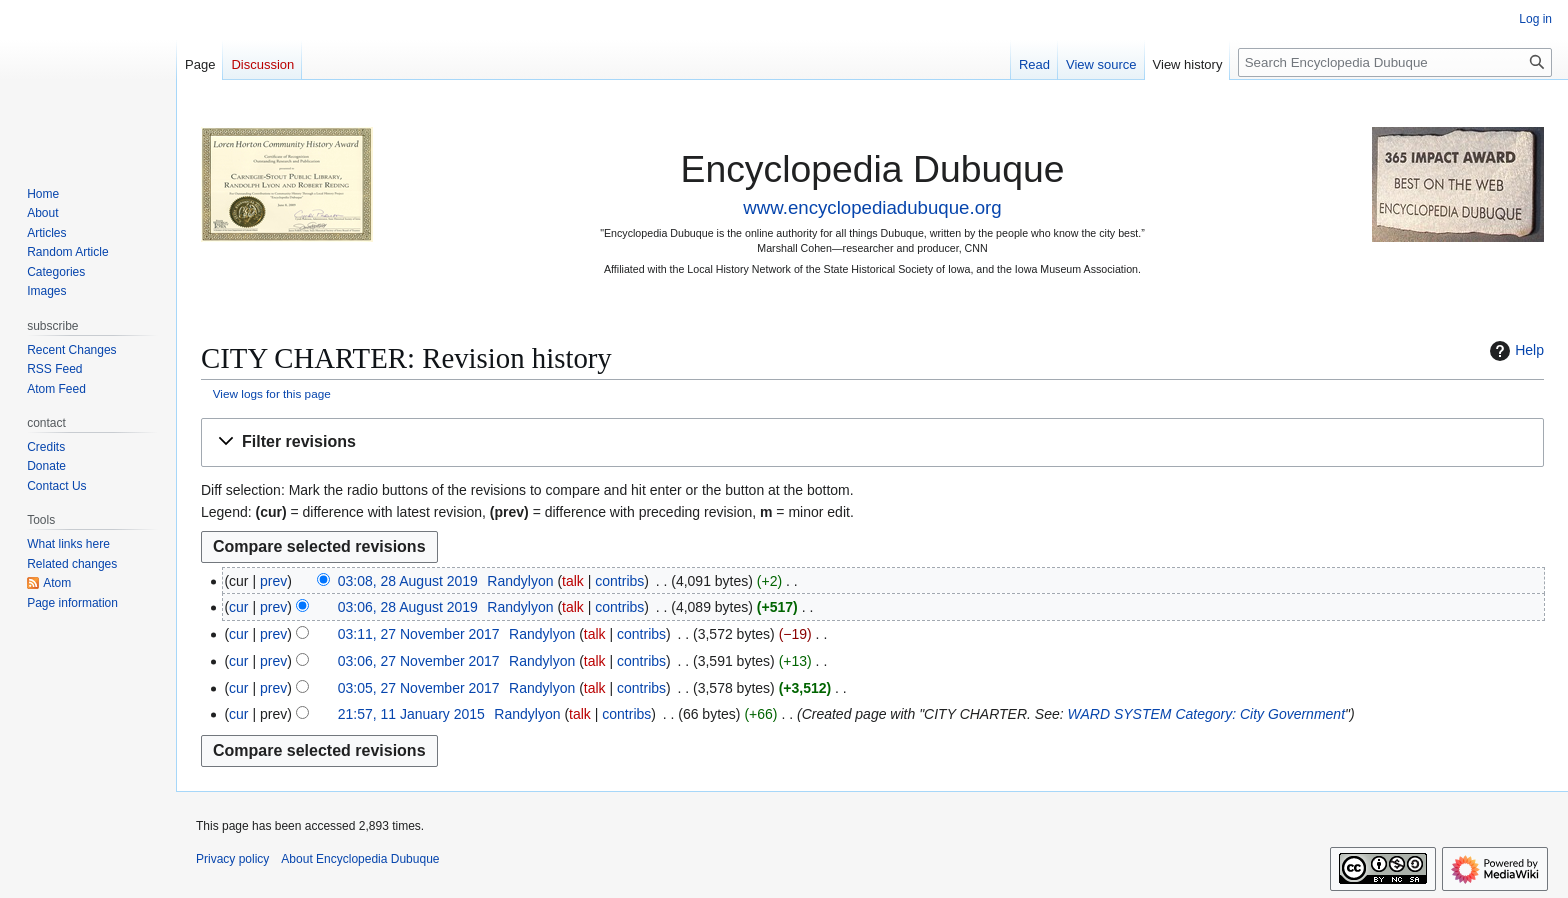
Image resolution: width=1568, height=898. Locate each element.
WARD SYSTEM (1120, 714)
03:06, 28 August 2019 (408, 607)
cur (238, 607)
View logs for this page (272, 393)
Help (1514, 351)
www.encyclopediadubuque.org (872, 207)
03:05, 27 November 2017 (419, 688)
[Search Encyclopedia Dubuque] (1395, 62)
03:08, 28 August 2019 (408, 581)
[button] (872, 442)
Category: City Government (1260, 714)
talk (573, 581)
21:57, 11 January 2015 (411, 714)
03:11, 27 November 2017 (419, 634)
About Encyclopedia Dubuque (360, 859)
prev (273, 581)
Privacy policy (232, 859)
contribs (619, 581)
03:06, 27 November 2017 (419, 661)
